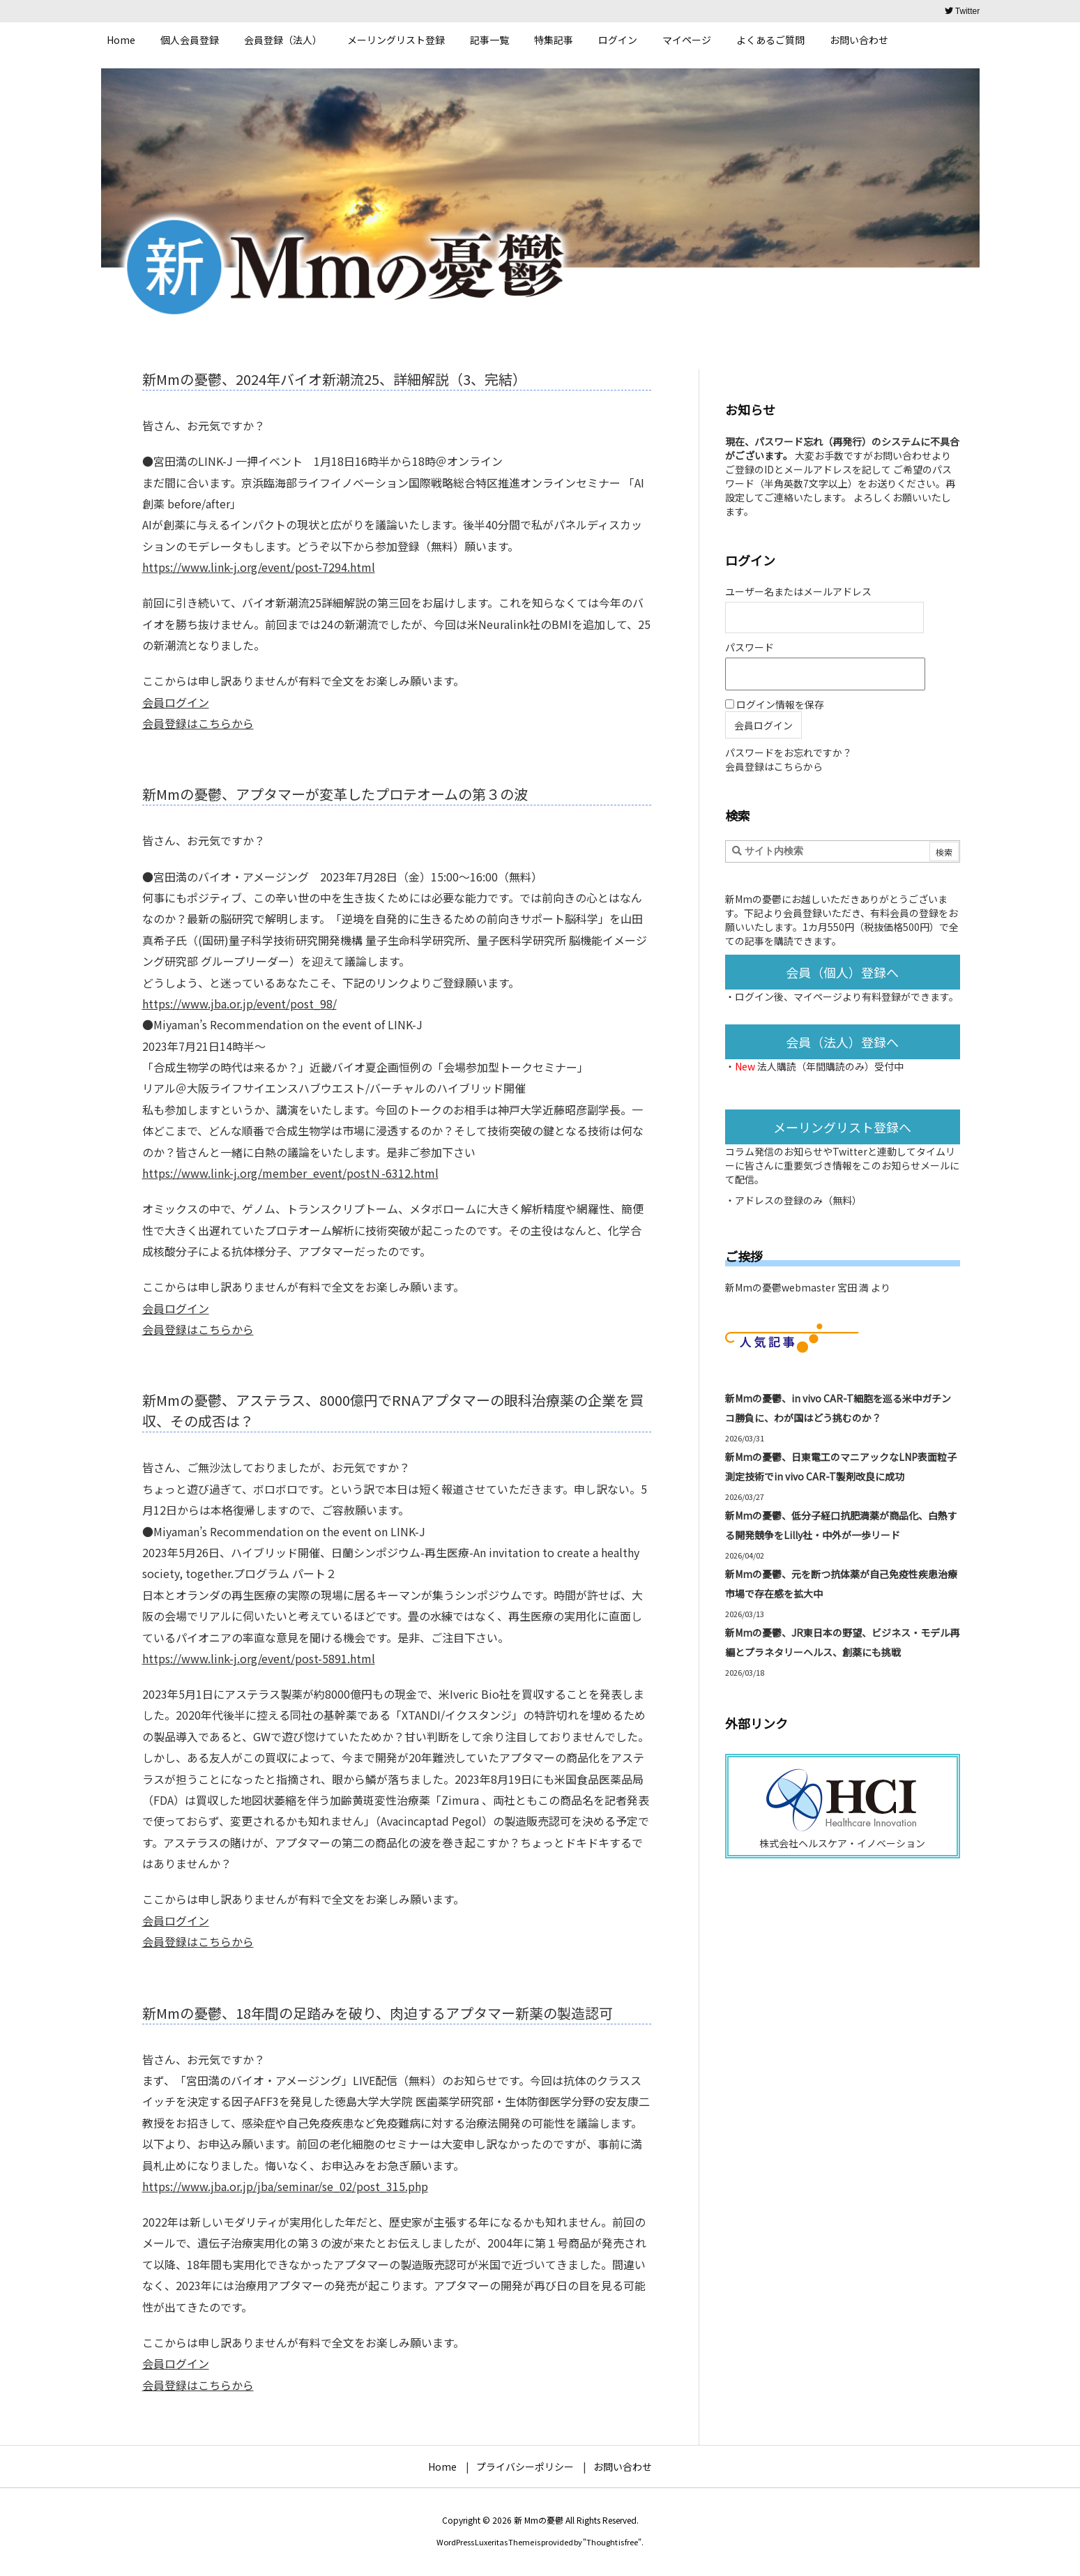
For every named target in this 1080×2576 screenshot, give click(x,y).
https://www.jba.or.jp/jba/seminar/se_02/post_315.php (285, 2186)
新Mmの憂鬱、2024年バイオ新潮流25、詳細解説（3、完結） (334, 379)
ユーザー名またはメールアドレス (798, 591)
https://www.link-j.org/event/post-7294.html (258, 567)
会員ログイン (175, 702)
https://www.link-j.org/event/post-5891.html (258, 1658)
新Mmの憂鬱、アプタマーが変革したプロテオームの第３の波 (335, 794)
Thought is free (612, 2541)
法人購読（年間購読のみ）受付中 (830, 1066)
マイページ (817, 996)
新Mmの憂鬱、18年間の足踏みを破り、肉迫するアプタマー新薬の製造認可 (377, 2013)
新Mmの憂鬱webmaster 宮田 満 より (807, 1287)
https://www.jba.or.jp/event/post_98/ (239, 1003)
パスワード (749, 647)
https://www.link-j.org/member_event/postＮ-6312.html (290, 1173)
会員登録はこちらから (198, 723)
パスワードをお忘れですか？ (788, 752)
